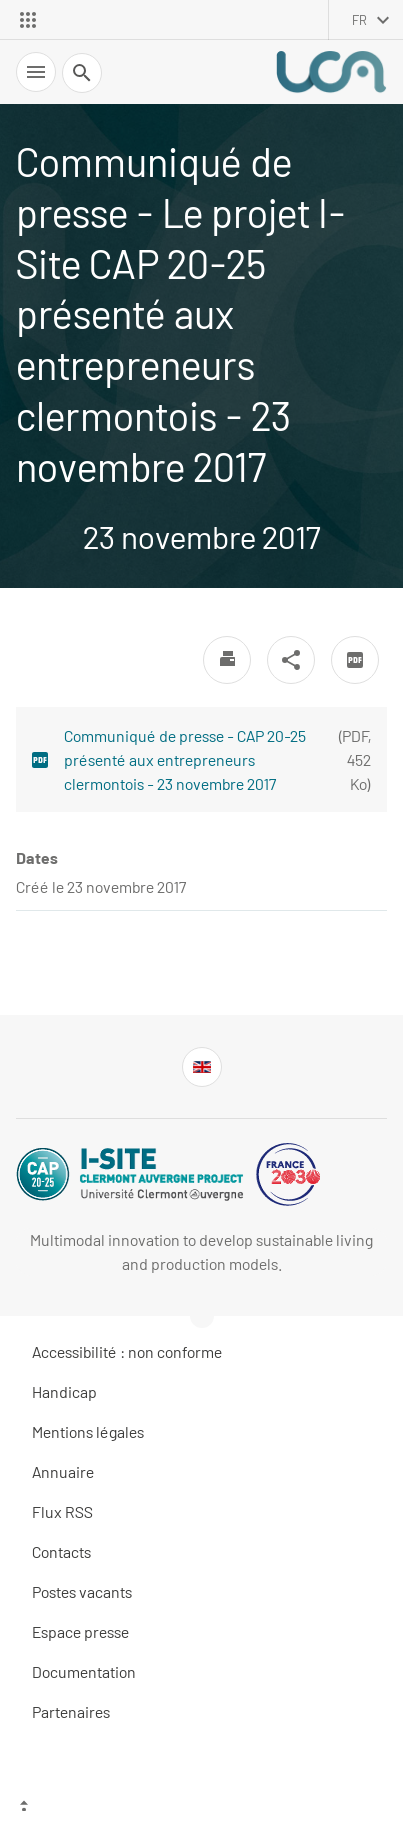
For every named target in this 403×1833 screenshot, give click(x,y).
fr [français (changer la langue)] (359, 20)
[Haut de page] (201, 1808)
